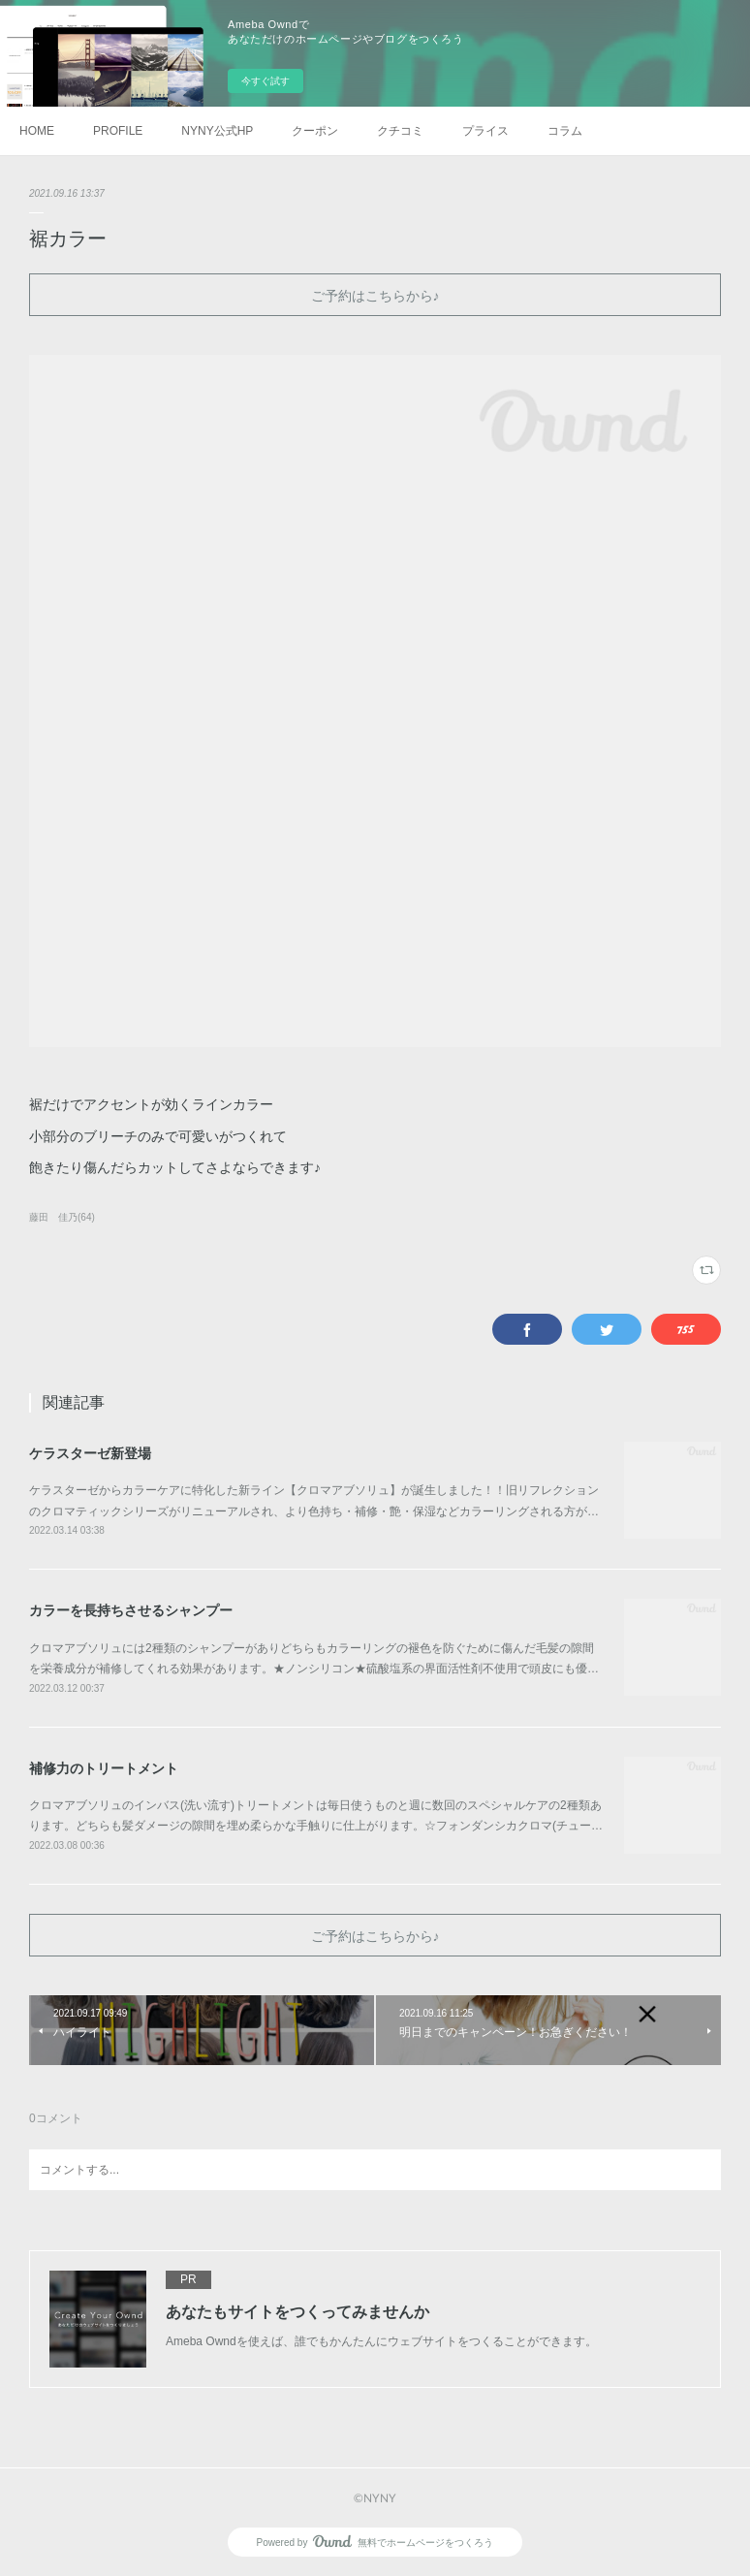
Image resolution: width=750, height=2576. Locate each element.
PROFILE (117, 131)
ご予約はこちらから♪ (375, 295)
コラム (564, 131)
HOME (36, 131)
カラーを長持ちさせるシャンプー (131, 1610)
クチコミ (400, 131)
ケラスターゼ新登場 (90, 1453)
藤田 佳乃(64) (62, 1217)
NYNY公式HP (217, 131)
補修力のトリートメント (103, 1768)
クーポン (315, 131)
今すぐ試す (265, 81)
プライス (485, 131)
